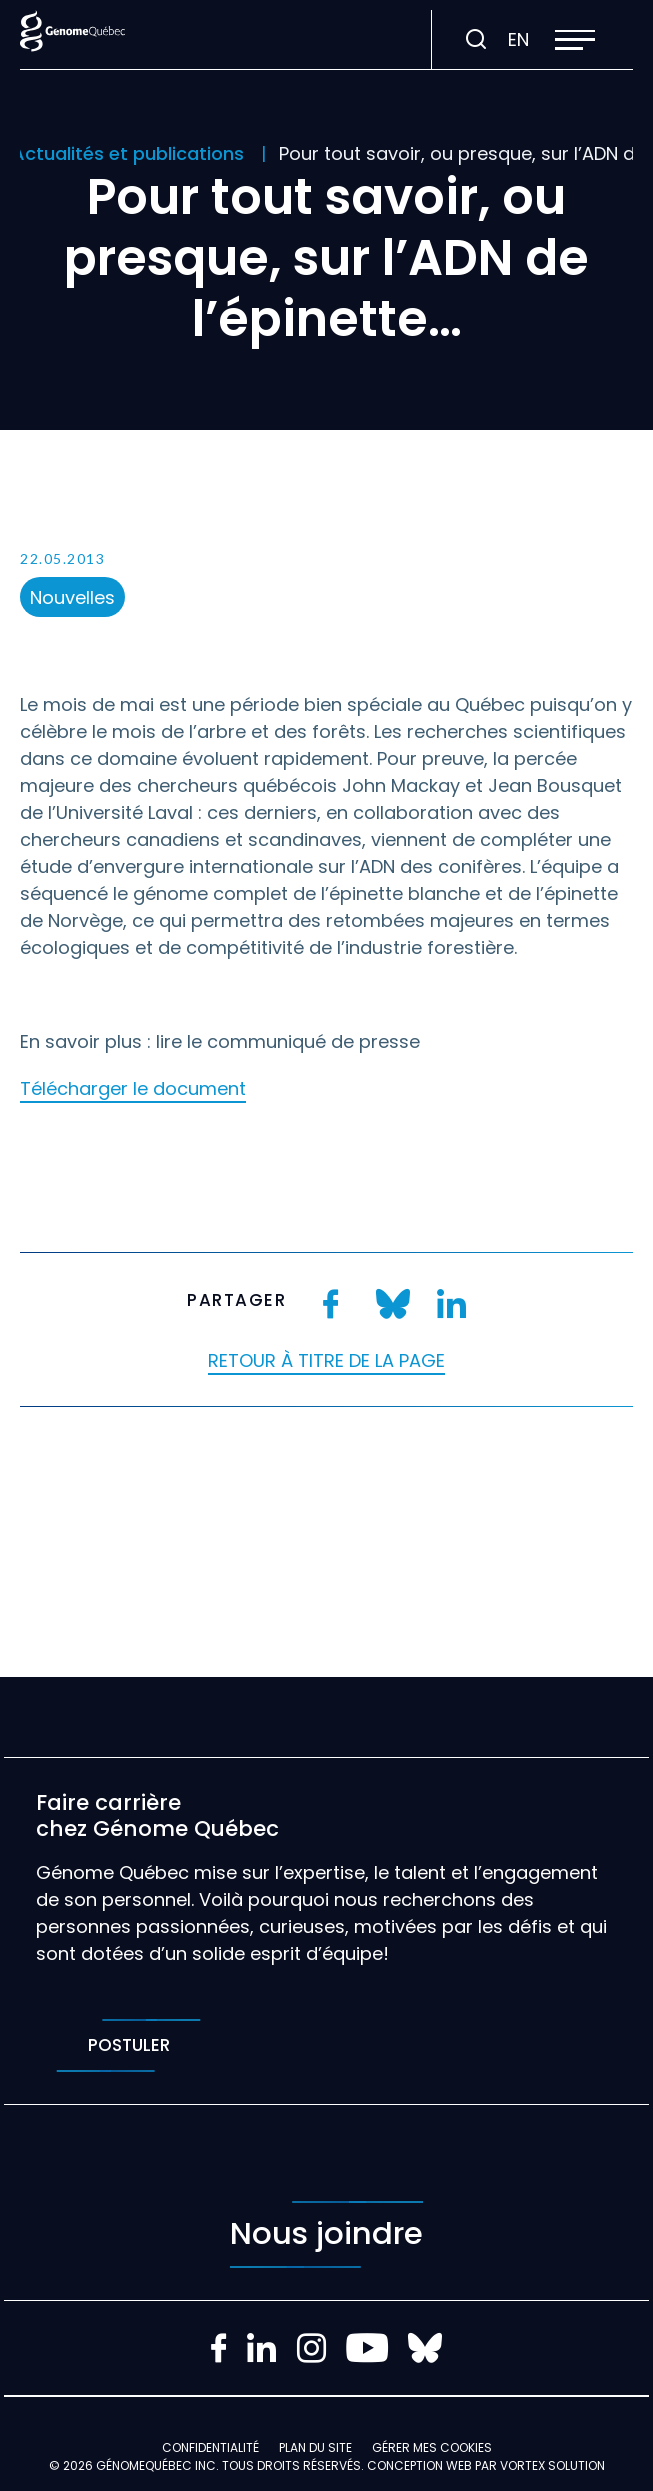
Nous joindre (326, 2234)
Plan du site (315, 2447)
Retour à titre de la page (326, 1360)
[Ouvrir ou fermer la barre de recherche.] (476, 40)
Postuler (128, 2045)
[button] (575, 40)
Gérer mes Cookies (432, 2447)
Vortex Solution (552, 2465)
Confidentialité (210, 2447)
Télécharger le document (133, 1088)
